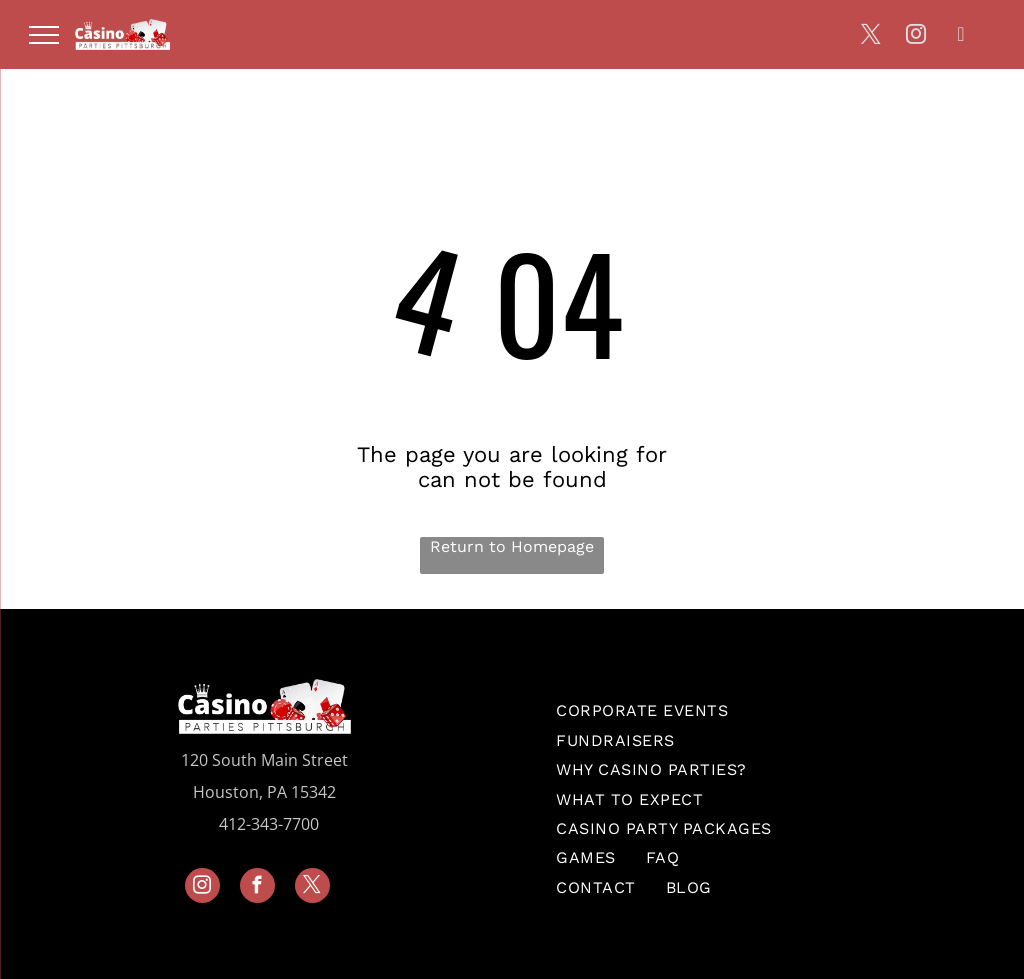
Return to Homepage (512, 546)
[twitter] (871, 36)
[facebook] (257, 888)
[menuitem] (642, 710)
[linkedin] (961, 36)
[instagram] (916, 36)
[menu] (44, 35)
